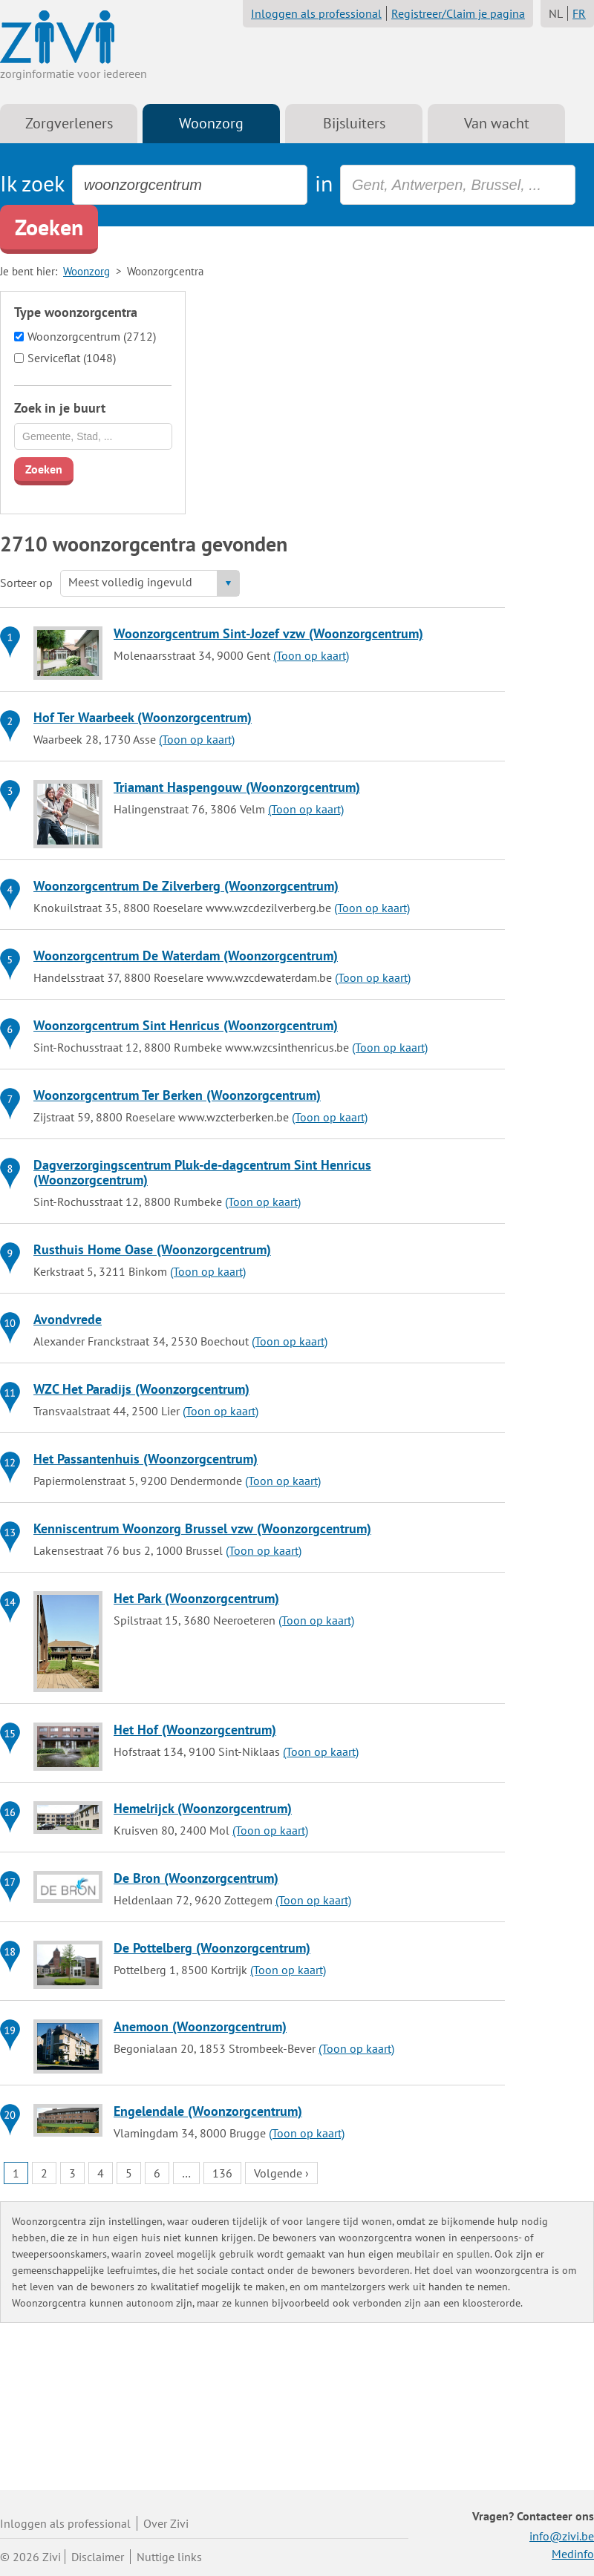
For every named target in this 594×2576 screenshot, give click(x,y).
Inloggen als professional (316, 13)
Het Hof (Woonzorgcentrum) (195, 1729)
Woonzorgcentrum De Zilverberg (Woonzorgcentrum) (186, 885)
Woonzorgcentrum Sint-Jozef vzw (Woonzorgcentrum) (268, 633)
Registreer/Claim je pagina (458, 13)
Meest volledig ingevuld (130, 581)
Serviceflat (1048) (71, 357)
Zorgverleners (69, 123)
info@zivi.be (561, 2536)
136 (222, 2173)
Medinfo (573, 2553)
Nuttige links (169, 2556)
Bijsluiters (354, 123)
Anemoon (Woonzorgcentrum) (200, 2026)
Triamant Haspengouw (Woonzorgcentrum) (237, 787)
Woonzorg (211, 123)
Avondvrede (67, 1319)
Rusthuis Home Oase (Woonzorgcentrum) (152, 1249)
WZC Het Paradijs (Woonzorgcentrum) (141, 1388)
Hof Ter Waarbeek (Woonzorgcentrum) (142, 717)
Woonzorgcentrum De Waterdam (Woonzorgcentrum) (185, 955)
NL (556, 13)
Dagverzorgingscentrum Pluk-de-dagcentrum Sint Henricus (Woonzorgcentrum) (202, 1172)
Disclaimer (97, 2556)
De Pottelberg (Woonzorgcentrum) (212, 1947)
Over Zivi (166, 2523)
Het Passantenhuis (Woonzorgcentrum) (145, 1458)
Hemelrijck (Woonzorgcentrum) (203, 1808)
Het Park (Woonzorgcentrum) (196, 1598)
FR (579, 13)
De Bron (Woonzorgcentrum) (196, 1878)
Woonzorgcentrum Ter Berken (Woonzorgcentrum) (177, 1095)
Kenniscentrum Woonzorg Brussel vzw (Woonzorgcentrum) (202, 1528)
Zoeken (49, 226)
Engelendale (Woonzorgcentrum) (208, 2111)
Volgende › (281, 2173)
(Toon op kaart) (311, 655)
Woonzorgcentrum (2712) (91, 336)
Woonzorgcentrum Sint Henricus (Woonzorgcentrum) (185, 1025)
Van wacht (496, 123)
